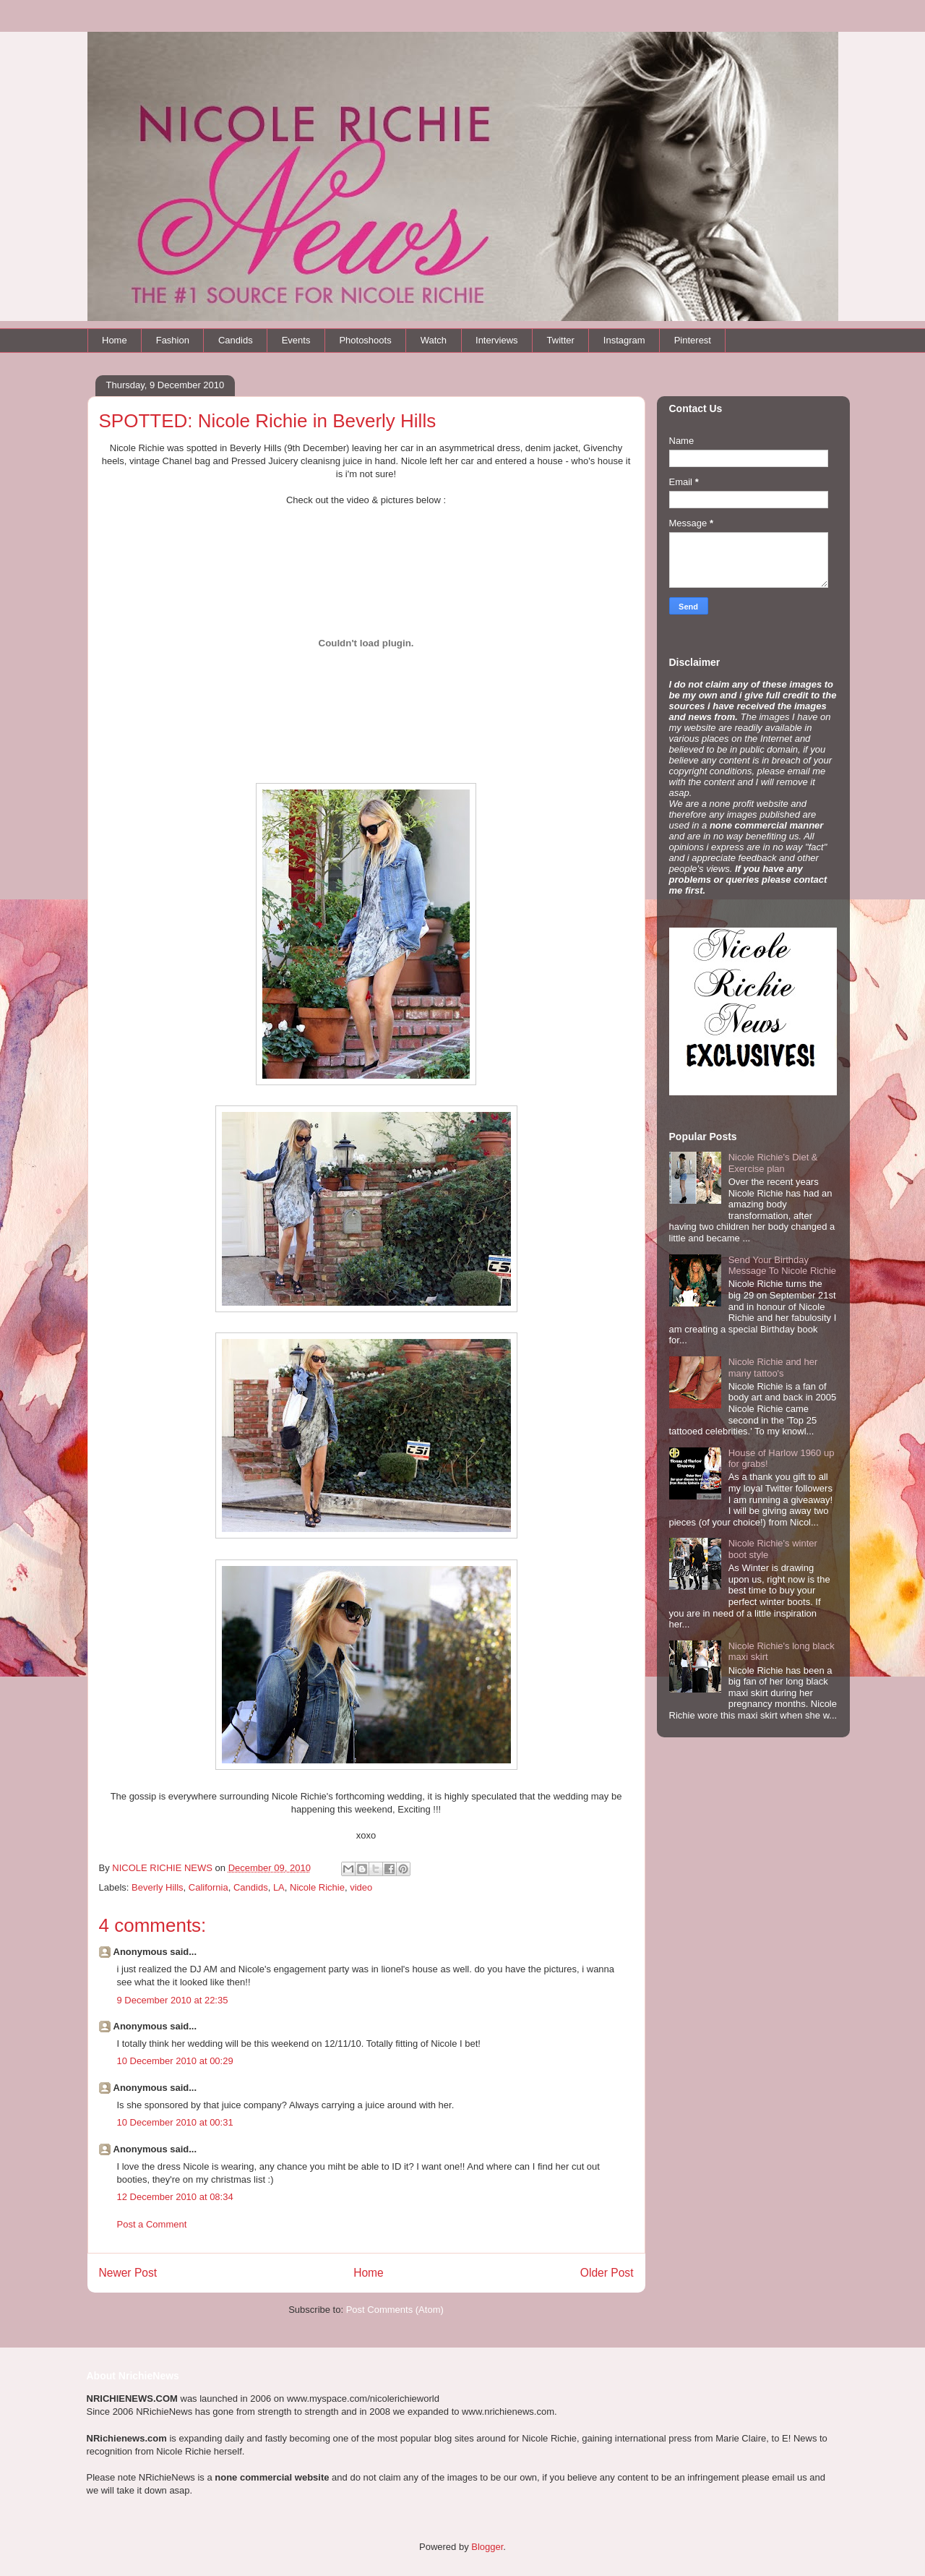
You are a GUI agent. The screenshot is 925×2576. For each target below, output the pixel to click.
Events (296, 340)
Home (114, 340)
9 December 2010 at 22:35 (172, 2000)
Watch (434, 340)
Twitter (561, 340)
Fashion (172, 340)
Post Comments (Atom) (395, 2309)
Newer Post (128, 2273)
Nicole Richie (317, 1887)
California (208, 1887)
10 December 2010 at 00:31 (175, 2122)
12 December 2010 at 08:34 (175, 2196)
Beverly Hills (158, 1887)
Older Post (607, 2273)
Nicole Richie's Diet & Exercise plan (773, 1163)
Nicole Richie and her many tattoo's (773, 1367)
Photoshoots (365, 340)
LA (279, 1887)
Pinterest (692, 340)
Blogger (487, 2546)
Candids (235, 340)
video (361, 1887)
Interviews (497, 340)
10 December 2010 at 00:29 (175, 2060)
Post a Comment (152, 2224)
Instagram (624, 340)
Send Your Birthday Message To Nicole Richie (782, 1265)
